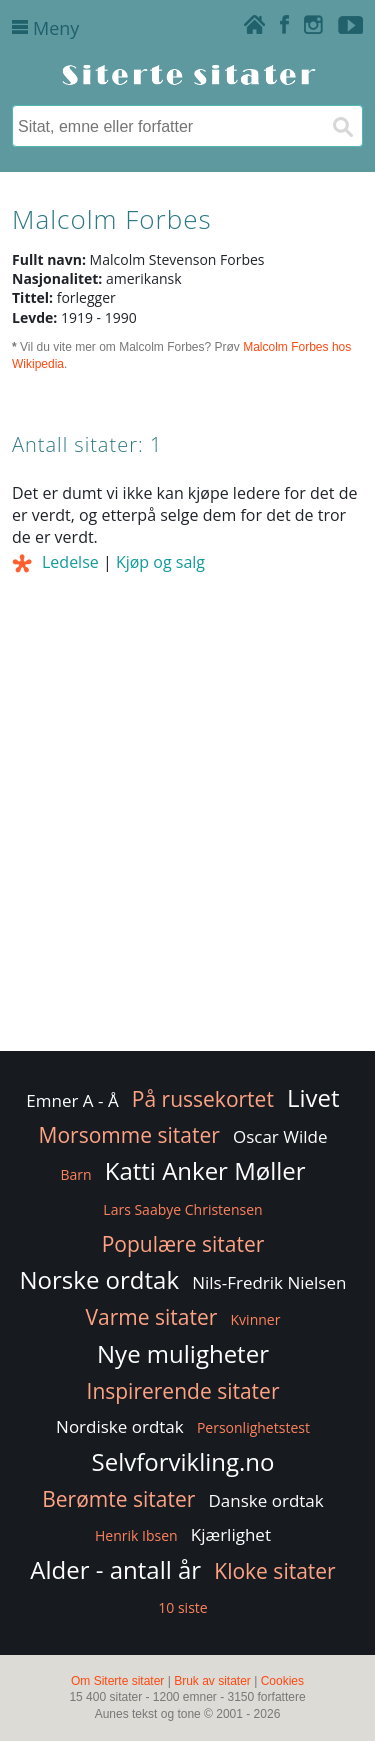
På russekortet (203, 1099)
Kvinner (256, 1319)
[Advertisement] (187, 851)
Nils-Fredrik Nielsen (269, 1282)
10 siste (182, 1607)
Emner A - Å (72, 1100)
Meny (45, 28)
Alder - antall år (115, 1569)
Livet (313, 1097)
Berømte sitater (118, 1499)
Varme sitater (152, 1317)
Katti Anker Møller (205, 1170)
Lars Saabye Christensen (182, 1209)
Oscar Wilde (280, 1136)
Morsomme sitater (129, 1135)
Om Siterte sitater (117, 1681)
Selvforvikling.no (183, 1461)
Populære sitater (183, 1244)
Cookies (282, 1681)
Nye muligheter (183, 1353)
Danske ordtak (266, 1500)
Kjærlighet (231, 1534)
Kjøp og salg (160, 562)
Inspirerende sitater (183, 1391)
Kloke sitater (274, 1571)
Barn (75, 1174)
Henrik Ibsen (136, 1535)
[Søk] (342, 126)
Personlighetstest (253, 1427)
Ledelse (70, 562)
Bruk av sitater (212, 1681)
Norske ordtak (100, 1279)
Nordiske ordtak (120, 1426)
